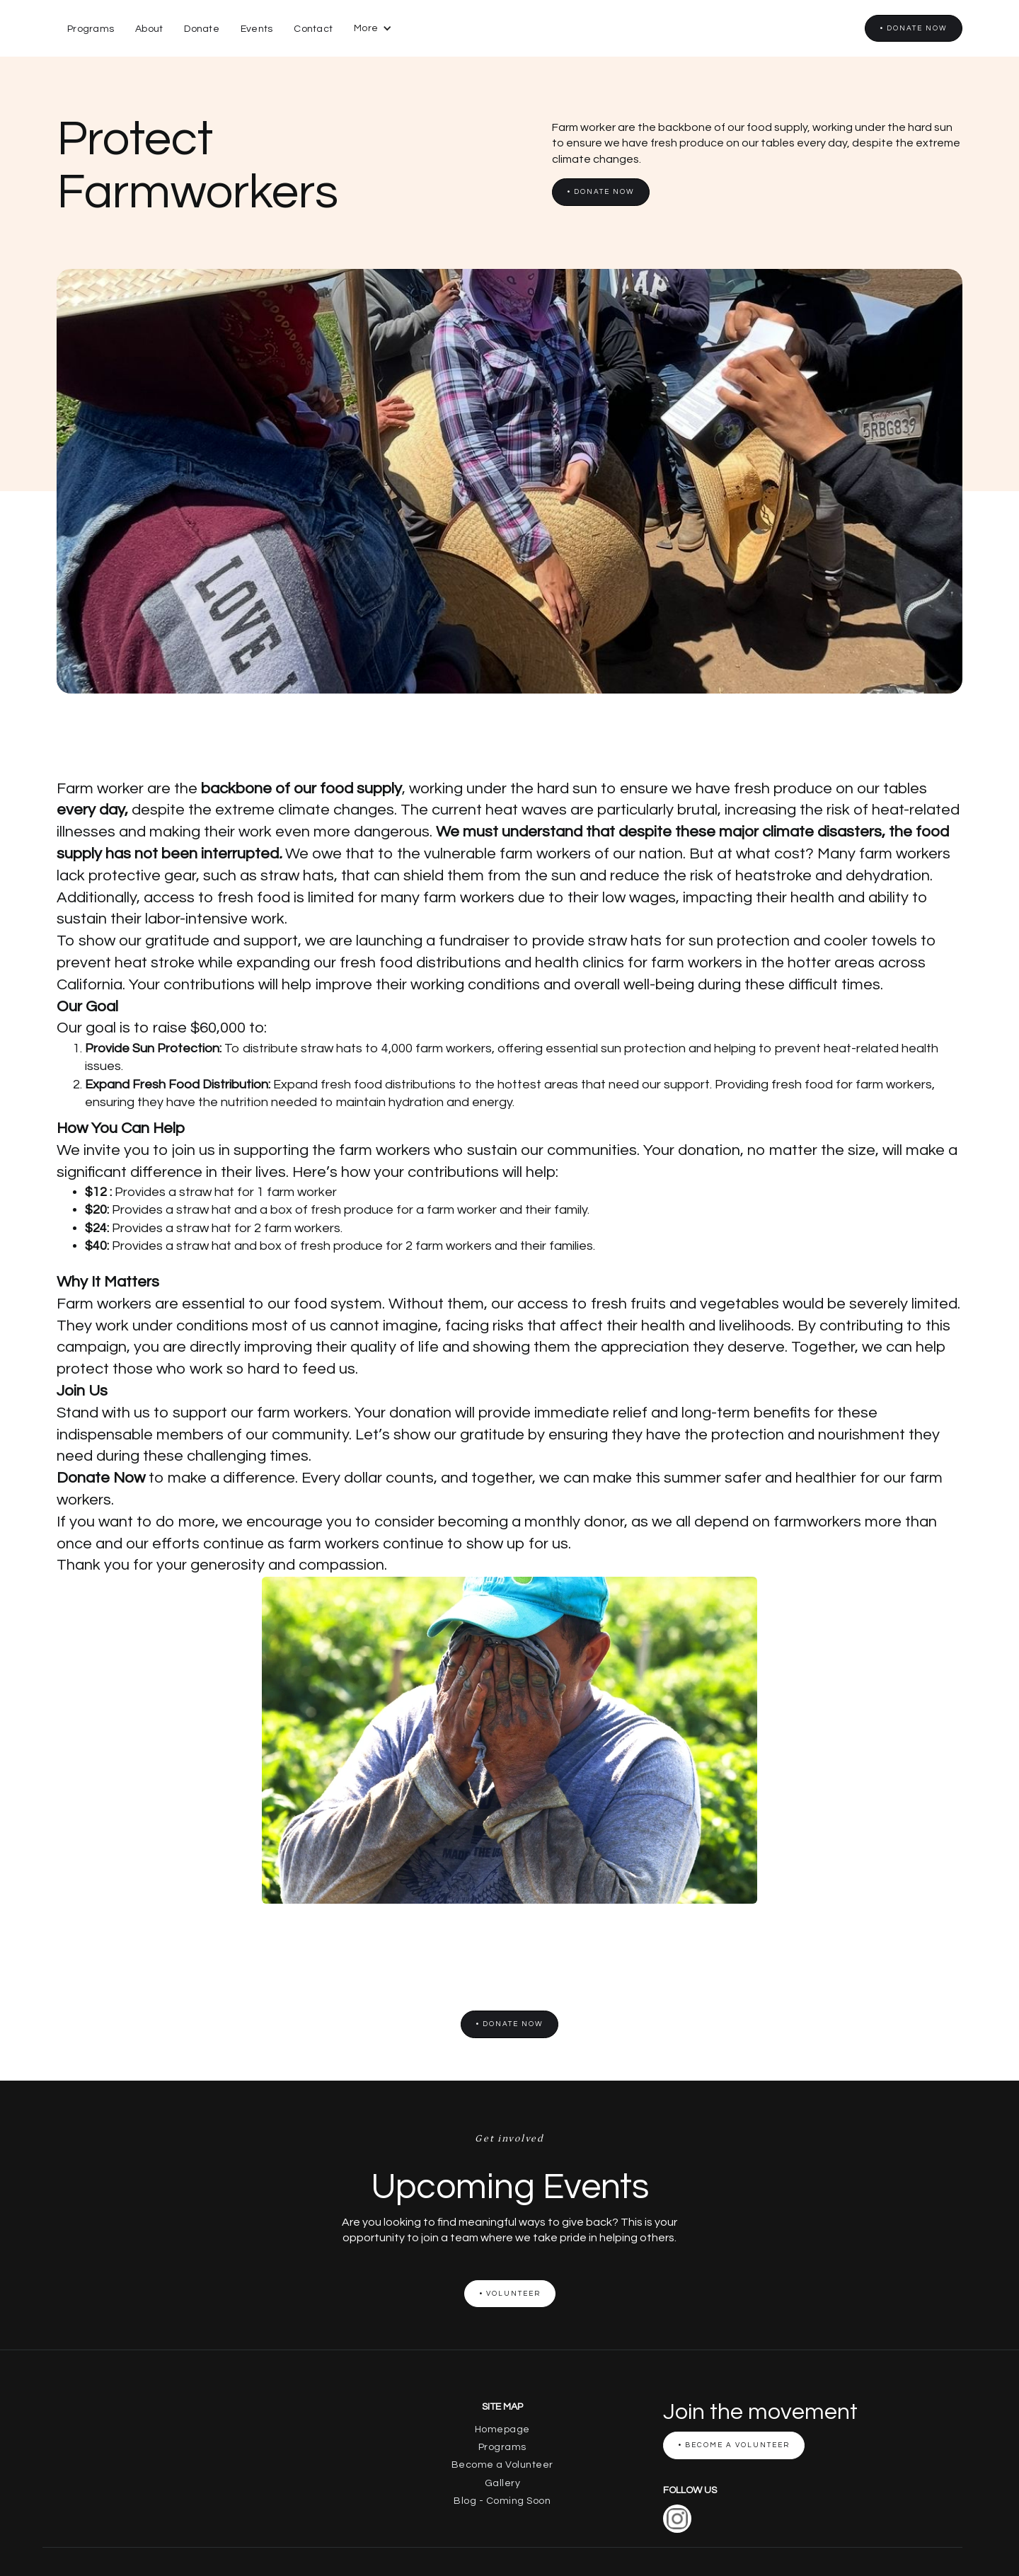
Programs (90, 29)
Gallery (503, 2483)
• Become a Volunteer (734, 2445)
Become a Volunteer (502, 2465)
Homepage (502, 2429)
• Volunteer (510, 2293)
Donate (201, 29)
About (149, 29)
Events (257, 29)
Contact (313, 29)
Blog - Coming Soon (502, 2501)
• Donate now (914, 28)
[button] (373, 28)
